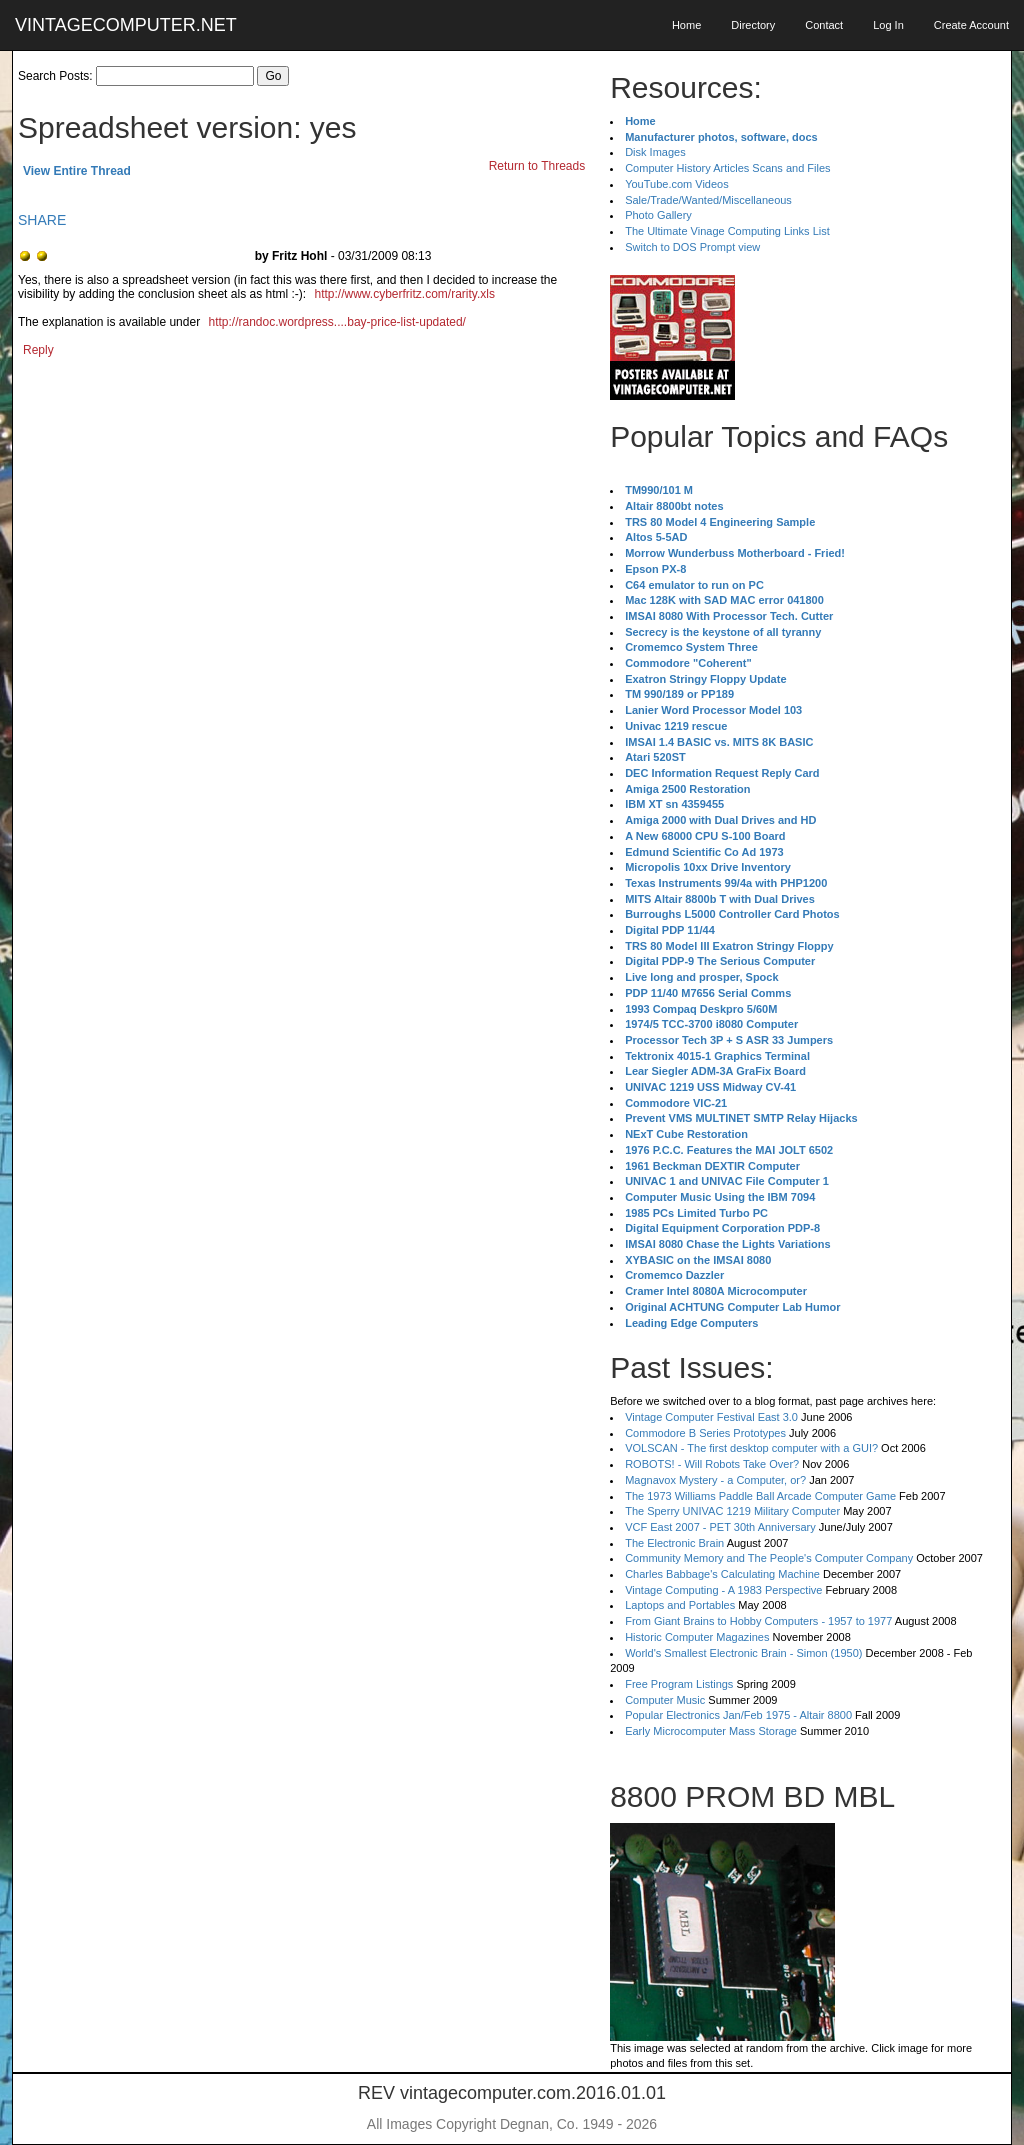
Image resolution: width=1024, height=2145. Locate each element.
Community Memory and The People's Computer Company (769, 1558)
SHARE (42, 220)
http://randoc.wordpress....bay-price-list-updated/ (336, 322)
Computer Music (665, 1700)
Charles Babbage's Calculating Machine (722, 1574)
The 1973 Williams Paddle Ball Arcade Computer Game (760, 1496)
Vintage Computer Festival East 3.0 (711, 1417)
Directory (753, 25)
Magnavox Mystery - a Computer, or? (715, 1480)
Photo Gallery (658, 215)
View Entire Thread (77, 171)
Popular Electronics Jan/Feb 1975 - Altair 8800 (738, 1715)
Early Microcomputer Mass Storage (711, 1731)
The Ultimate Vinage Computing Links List (727, 231)
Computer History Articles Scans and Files (727, 168)
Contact (824, 25)
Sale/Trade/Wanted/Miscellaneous (708, 200)
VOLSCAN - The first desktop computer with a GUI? (751, 1448)
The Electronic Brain (674, 1543)
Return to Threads (537, 166)
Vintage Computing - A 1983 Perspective (723, 1590)
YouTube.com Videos (677, 184)
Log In (888, 25)
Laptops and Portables (680, 1605)
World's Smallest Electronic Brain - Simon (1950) (743, 1653)
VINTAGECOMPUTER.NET (126, 25)
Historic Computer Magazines (697, 1637)
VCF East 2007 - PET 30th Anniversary (720, 1527)
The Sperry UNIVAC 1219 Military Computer (732, 1511)
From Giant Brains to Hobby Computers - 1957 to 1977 (758, 1621)
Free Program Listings (679, 1684)
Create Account (971, 25)
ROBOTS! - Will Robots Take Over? (712, 1464)
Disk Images (655, 152)
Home (686, 25)
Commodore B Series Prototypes (705, 1433)
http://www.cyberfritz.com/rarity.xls (404, 294)
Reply (38, 350)
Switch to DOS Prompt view (692, 247)
